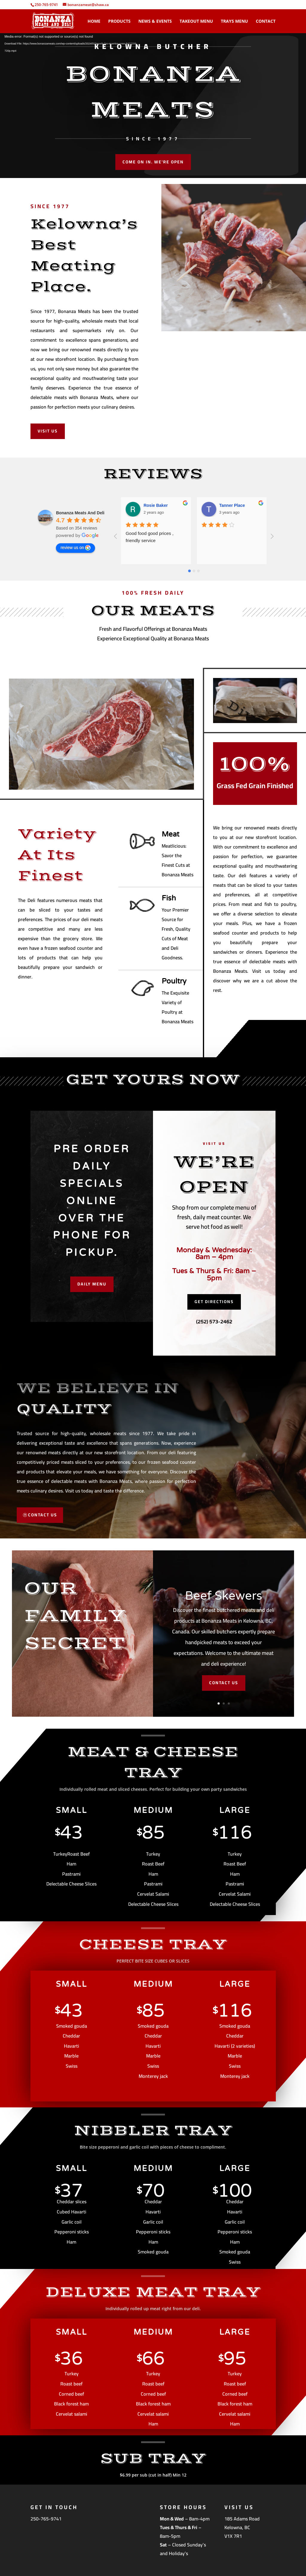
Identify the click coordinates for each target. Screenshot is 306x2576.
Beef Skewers (223, 1596)
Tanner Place (232, 505)
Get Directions (214, 1301)
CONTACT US (42, 1515)
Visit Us (48, 431)
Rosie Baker (155, 505)
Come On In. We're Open (153, 162)
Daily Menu (91, 1284)
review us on (75, 547)
